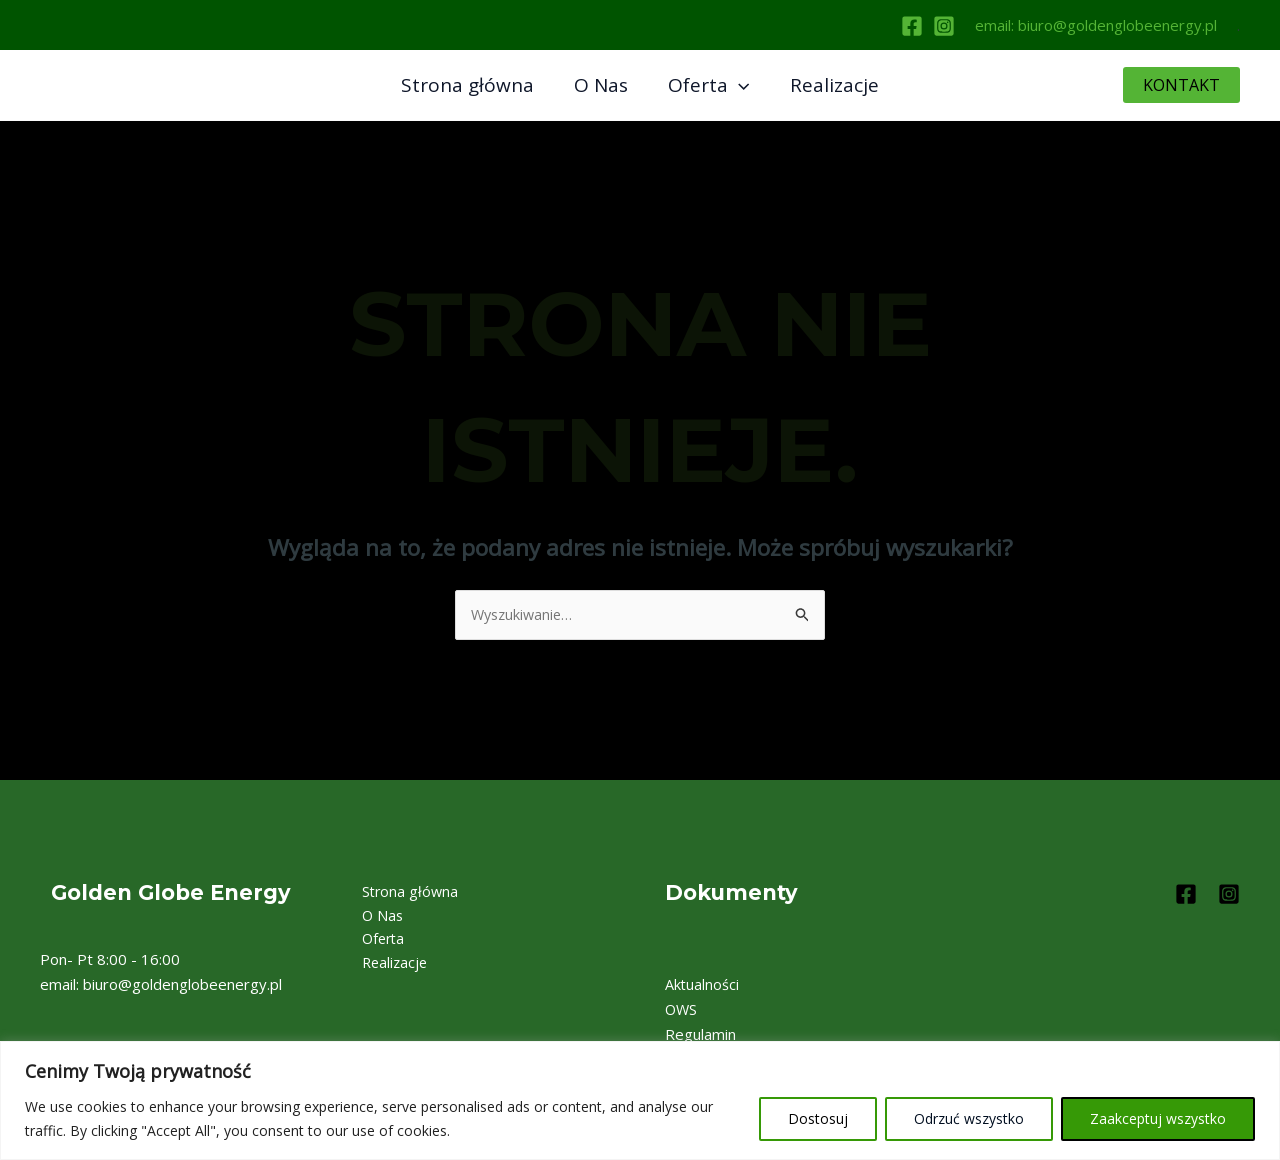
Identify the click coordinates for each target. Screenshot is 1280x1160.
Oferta (707, 85)
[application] (737, 85)
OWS (682, 1010)
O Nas (602, 85)
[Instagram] (944, 26)
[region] (640, 1100)
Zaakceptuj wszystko (1158, 1118)
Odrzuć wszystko (969, 1118)
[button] (1181, 85)
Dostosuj (818, 1118)
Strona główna (470, 85)
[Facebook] (912, 26)
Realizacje (831, 85)
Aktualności (702, 986)
